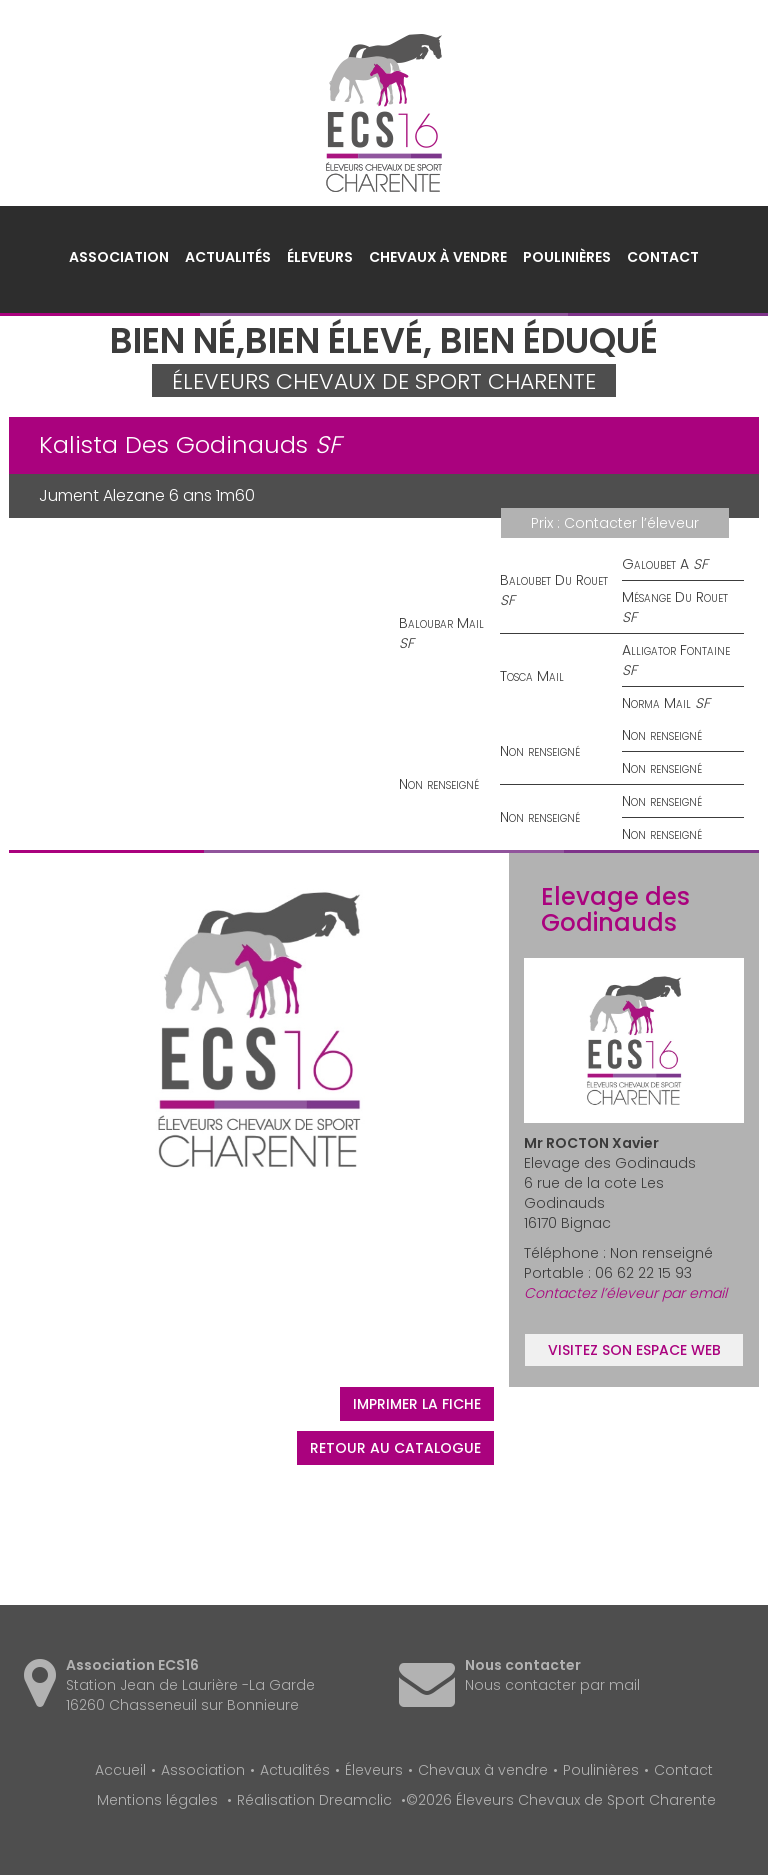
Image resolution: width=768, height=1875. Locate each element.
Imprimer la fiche (417, 1404)
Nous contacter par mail (552, 1685)
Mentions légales (157, 1800)
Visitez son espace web (634, 1350)
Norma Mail (656, 703)
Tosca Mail (532, 676)
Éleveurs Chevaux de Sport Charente (384, 113)
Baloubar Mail (441, 623)
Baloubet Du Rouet (554, 580)
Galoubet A (655, 564)
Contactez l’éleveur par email (625, 1293)
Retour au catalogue (395, 1448)
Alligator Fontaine (676, 650)
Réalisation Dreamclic (314, 1800)
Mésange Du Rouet (675, 597)
